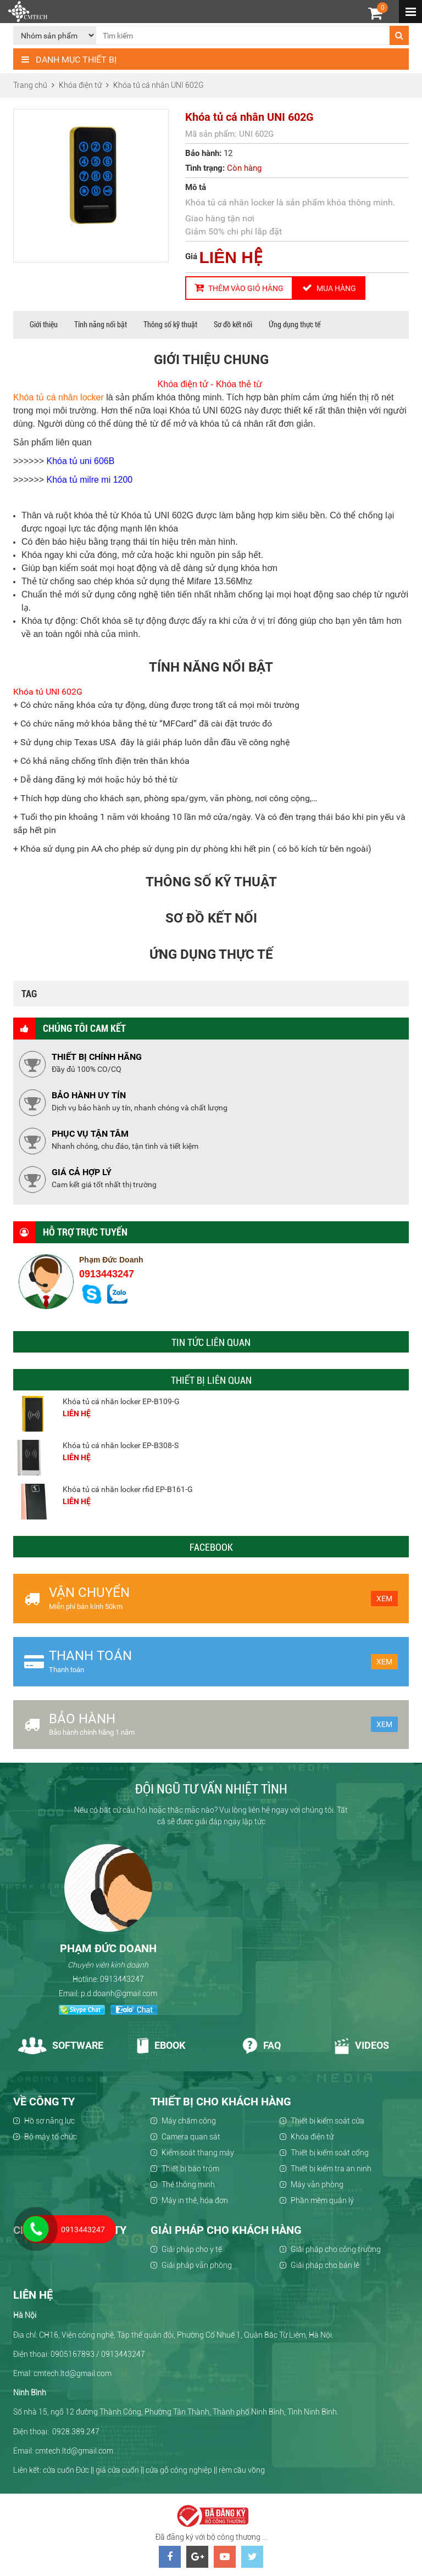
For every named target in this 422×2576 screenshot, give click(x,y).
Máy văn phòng (317, 2184)
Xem (384, 1598)
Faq (261, 2045)
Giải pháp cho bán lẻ (325, 2265)
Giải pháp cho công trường (336, 2249)
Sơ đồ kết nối (233, 324)
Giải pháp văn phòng (197, 2265)
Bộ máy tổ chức (50, 2136)
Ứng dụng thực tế (294, 324)
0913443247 (106, 1274)
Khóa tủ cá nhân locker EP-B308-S (121, 1445)
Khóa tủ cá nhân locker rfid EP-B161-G (128, 1489)
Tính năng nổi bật (100, 324)
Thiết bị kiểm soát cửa (327, 2120)
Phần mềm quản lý (322, 2200)
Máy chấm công (189, 2120)
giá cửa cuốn (117, 2470)
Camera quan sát (191, 2136)
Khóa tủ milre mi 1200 (90, 479)
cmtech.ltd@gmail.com (74, 2450)
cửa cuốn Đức (66, 2470)
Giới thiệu (44, 324)
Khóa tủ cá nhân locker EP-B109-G (121, 1401)
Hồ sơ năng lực (49, 2120)
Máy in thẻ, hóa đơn (195, 2200)
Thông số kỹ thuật (170, 324)
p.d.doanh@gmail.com (119, 1993)
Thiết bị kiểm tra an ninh (331, 2168)
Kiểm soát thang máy (198, 2152)
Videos (361, 2045)
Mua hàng (329, 288)
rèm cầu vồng (242, 2470)
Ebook (160, 2045)
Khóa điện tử (312, 2136)
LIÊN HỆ (231, 257)
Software (60, 2045)
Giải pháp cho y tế (192, 2249)
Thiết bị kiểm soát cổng (330, 2152)
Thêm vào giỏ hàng (239, 288)
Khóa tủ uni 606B (81, 461)
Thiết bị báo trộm (190, 2168)
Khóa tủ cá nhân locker (58, 397)
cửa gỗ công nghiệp (179, 2470)
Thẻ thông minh (188, 2184)
